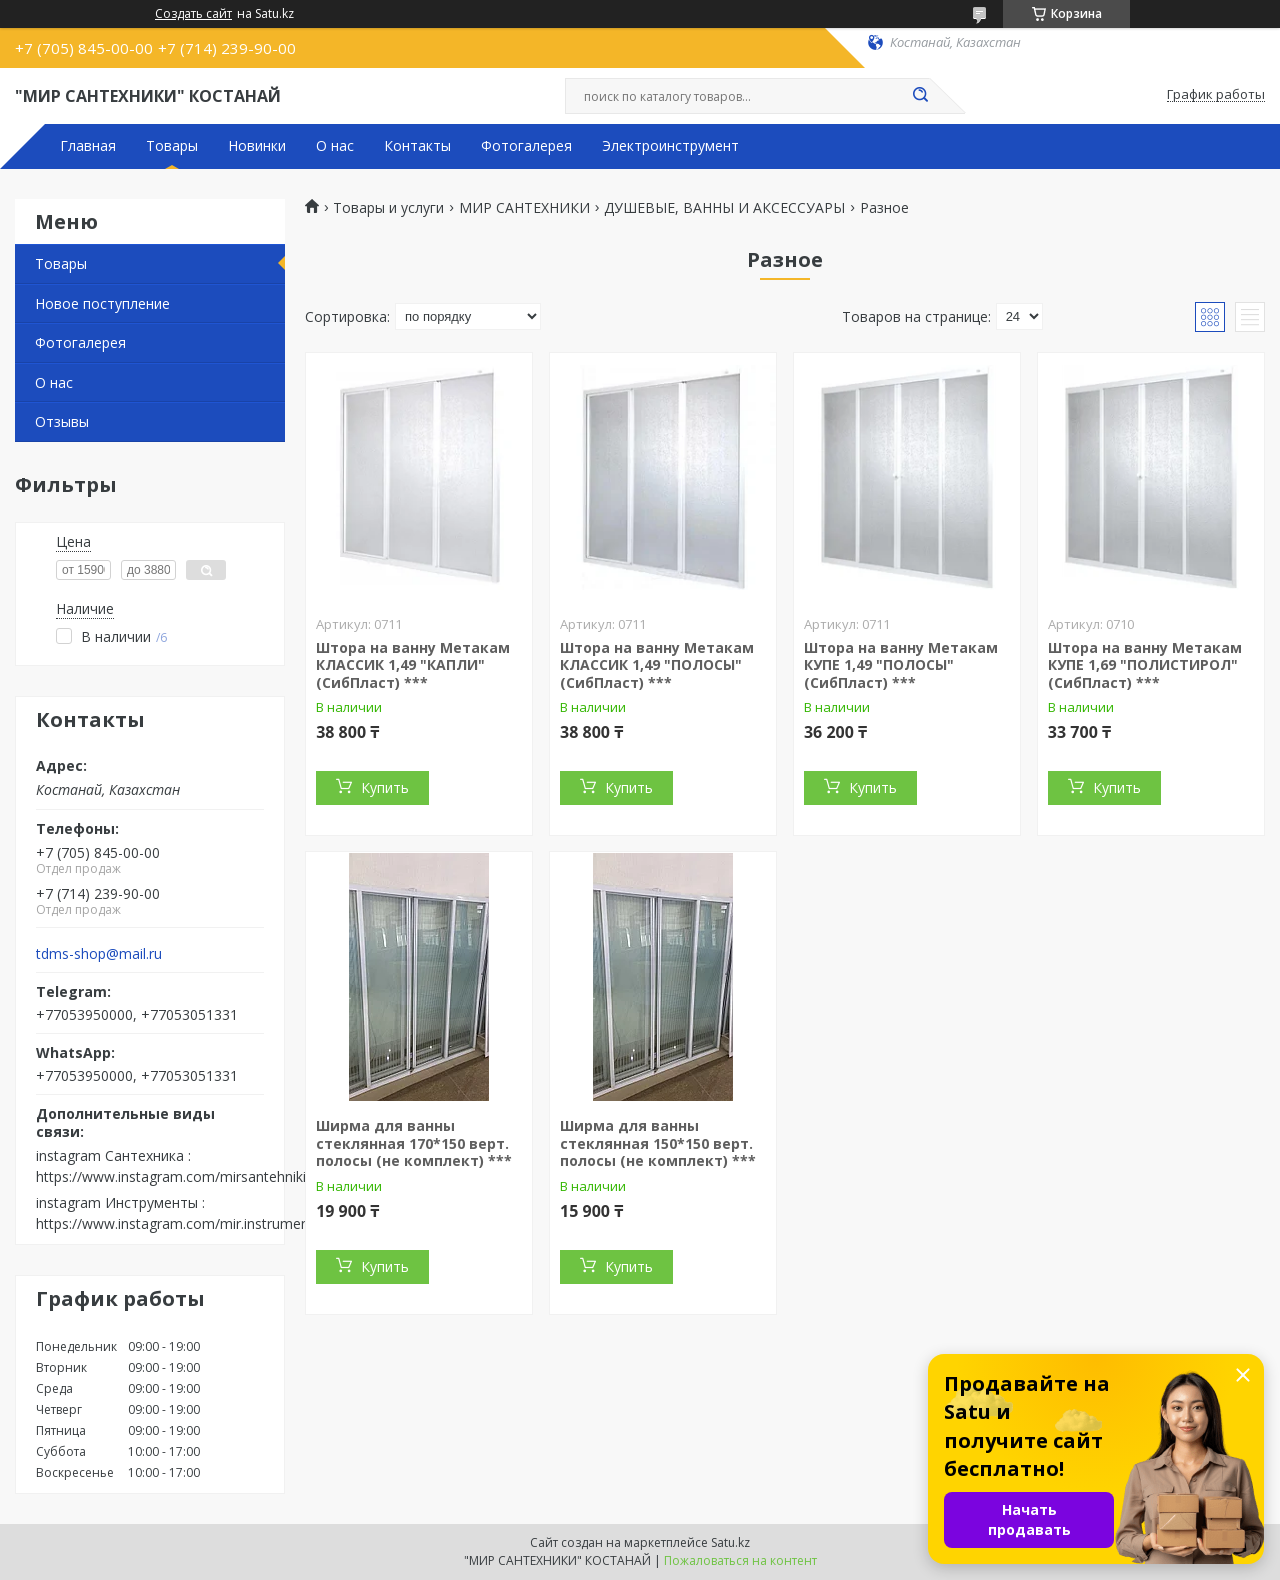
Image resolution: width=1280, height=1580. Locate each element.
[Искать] (920, 96)
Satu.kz (730, 1542)
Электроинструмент (670, 146)
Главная (88, 146)
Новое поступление (102, 303)
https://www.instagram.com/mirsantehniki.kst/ (184, 1176)
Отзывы (62, 421)
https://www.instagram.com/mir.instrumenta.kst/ (192, 1223)
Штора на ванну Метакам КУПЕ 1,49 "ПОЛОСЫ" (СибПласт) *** (901, 665)
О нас (335, 146)
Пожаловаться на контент (740, 1560)
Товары (172, 146)
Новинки (257, 146)
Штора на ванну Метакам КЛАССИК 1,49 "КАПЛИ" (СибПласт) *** (413, 665)
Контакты (417, 146)
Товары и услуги (388, 208)
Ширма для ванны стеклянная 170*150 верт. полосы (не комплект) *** (414, 1143)
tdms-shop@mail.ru (99, 954)
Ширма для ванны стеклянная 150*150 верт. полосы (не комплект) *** (658, 1143)
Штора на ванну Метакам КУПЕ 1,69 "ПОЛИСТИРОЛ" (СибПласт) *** (1145, 665)
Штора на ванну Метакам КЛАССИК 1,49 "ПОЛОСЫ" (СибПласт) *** (657, 665)
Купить (385, 787)
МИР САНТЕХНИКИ (524, 208)
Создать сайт (193, 14)
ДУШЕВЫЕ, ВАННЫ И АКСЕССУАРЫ (724, 208)
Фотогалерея (526, 146)
